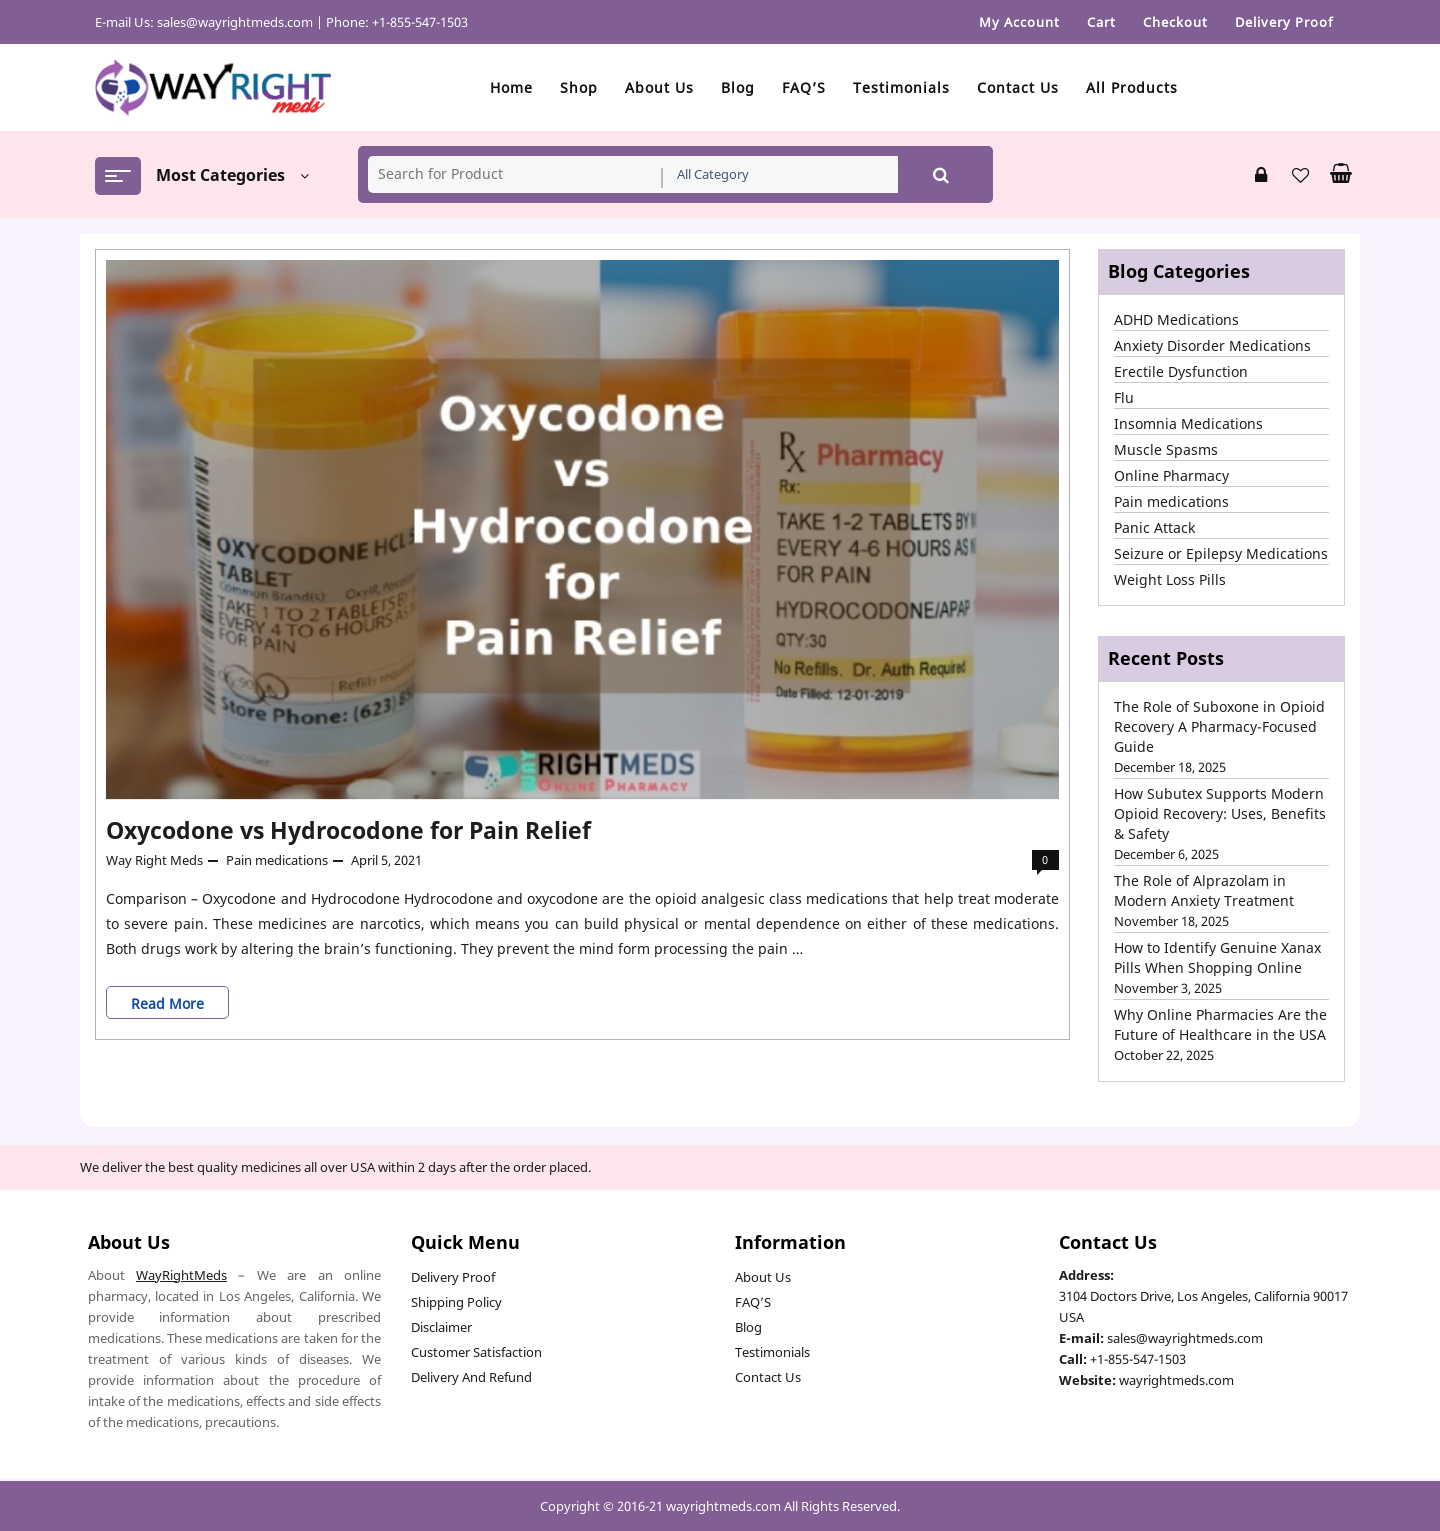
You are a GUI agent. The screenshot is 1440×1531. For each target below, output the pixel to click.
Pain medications (277, 860)
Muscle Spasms (1166, 449)
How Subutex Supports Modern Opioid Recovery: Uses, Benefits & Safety (1220, 813)
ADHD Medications (1176, 319)
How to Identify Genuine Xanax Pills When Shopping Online (1217, 957)
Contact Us (768, 1377)
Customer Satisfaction (476, 1352)
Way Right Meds (154, 860)
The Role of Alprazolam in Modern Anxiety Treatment (1204, 890)
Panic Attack (1154, 527)
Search (941, 174)
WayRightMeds (181, 1275)
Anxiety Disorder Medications (1212, 345)
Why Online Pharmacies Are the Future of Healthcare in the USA (1220, 1024)
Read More (174, 1002)
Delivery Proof (453, 1277)
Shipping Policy (456, 1302)
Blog (748, 1327)
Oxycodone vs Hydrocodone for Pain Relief (348, 830)
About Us (763, 1277)
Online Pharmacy (1171, 475)
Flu (1124, 397)
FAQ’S (753, 1302)
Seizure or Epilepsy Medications (1221, 553)
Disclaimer (441, 1327)
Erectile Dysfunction (1181, 371)
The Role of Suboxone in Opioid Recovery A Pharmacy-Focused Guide (1219, 726)
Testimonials (772, 1352)
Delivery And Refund (471, 1377)
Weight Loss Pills (1170, 579)
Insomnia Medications (1188, 423)
